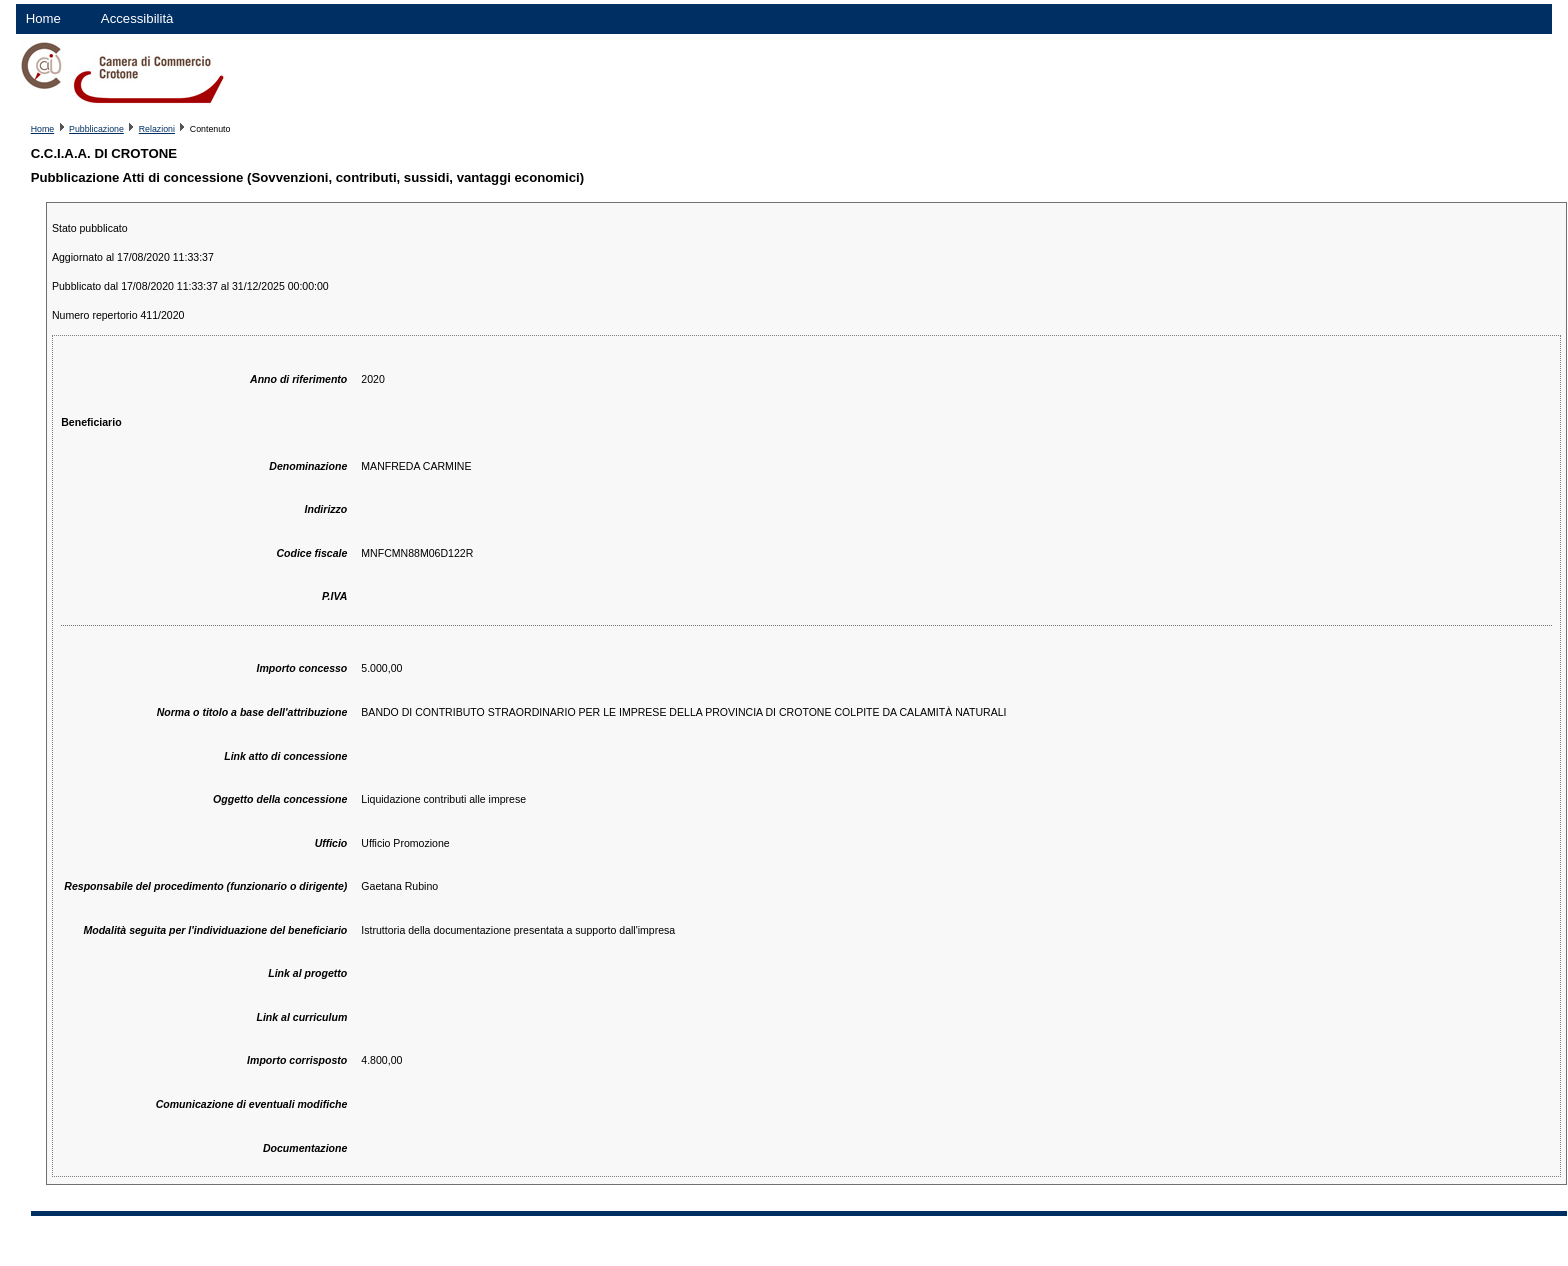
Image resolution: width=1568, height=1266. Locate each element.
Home (43, 18)
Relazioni (157, 129)
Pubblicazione (96, 129)
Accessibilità (137, 18)
